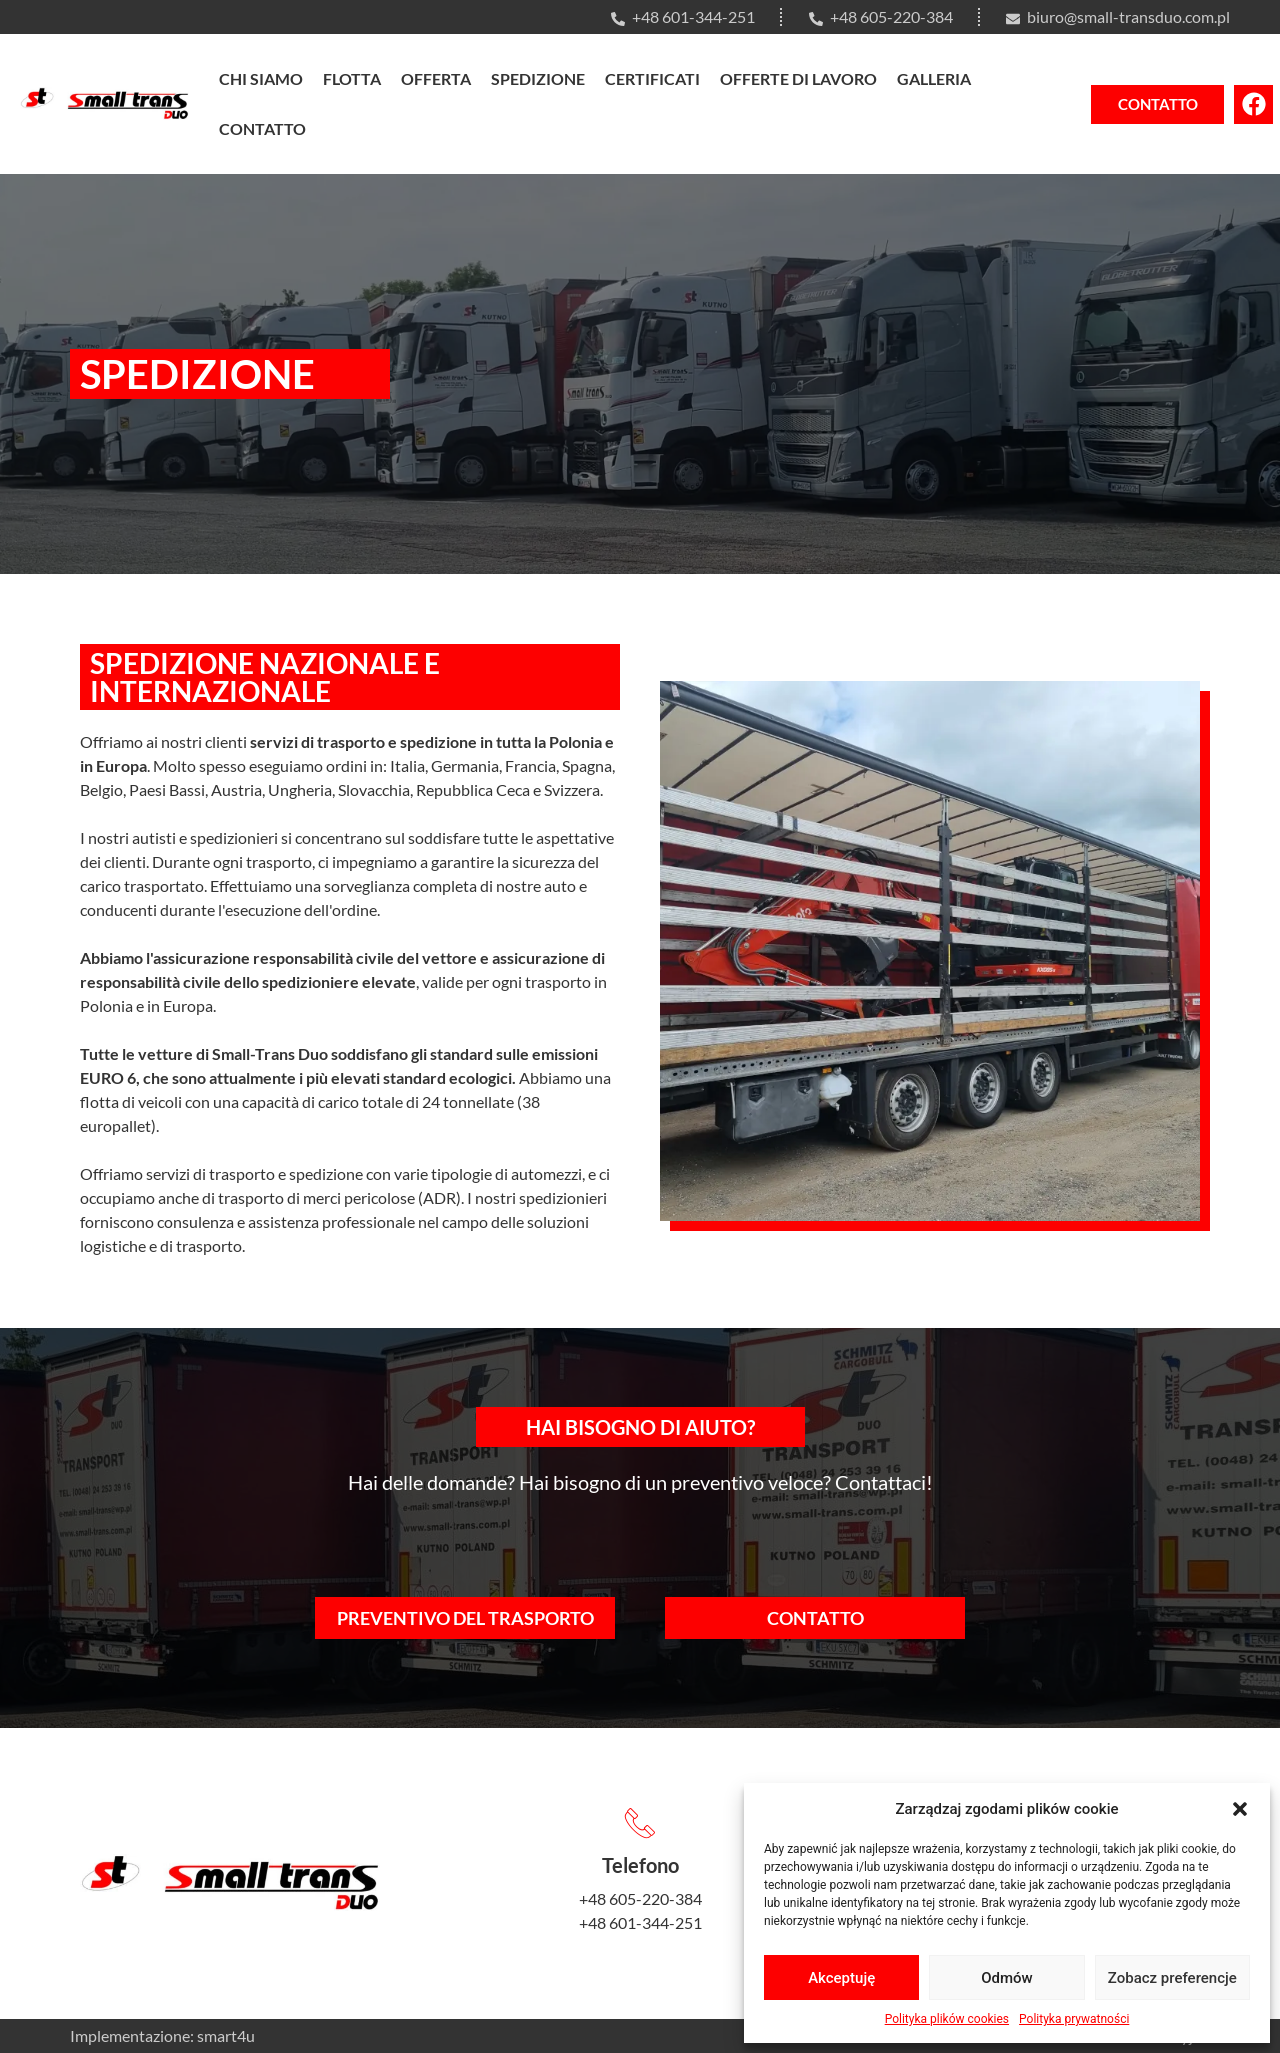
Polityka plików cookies (947, 2019)
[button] (1240, 1809)
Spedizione (538, 78)
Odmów (1007, 1978)
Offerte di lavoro (798, 78)
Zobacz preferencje (1172, 1978)
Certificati (652, 78)
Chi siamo (261, 78)
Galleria (934, 78)
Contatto (262, 128)
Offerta (436, 78)
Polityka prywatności (1074, 2019)
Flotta (352, 78)
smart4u (226, 2035)
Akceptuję (841, 1978)
